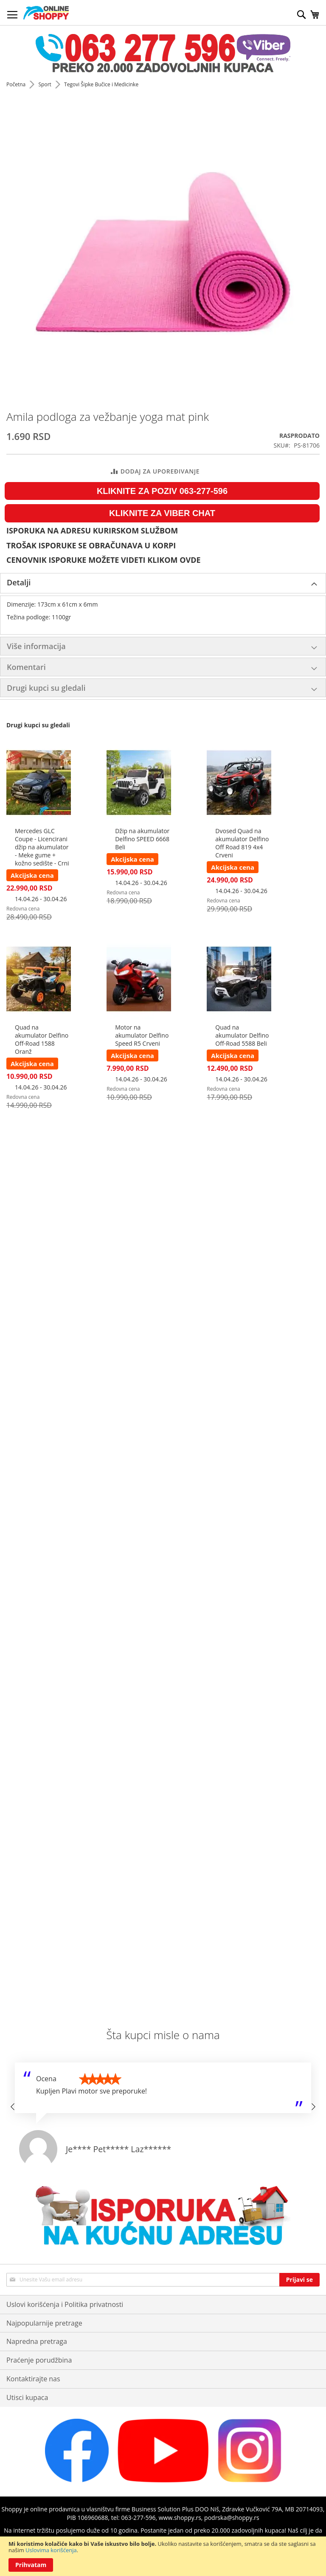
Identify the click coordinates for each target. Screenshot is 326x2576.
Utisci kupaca (27, 2397)
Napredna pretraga (36, 2341)
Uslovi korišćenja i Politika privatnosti (64, 2304)
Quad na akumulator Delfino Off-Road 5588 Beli (242, 1035)
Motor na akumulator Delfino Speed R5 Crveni (142, 1035)
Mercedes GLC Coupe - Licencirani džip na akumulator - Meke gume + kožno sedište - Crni (42, 847)
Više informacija (36, 646)
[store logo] (46, 13)
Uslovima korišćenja (51, 2550)
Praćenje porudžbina (39, 2360)
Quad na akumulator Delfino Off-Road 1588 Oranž (41, 1039)
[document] (163, 2556)
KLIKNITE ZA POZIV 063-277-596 (162, 491)
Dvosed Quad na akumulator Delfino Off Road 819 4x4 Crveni (242, 843)
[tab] (163, 583)
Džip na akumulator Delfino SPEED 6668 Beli (142, 839)
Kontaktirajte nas (33, 2378)
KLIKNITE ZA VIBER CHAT (162, 513)
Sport (45, 84)
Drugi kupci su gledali (46, 688)
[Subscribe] (299, 2280)
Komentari (26, 667)
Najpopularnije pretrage (44, 2323)
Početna (16, 84)
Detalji (19, 582)
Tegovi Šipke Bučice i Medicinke (101, 84)
